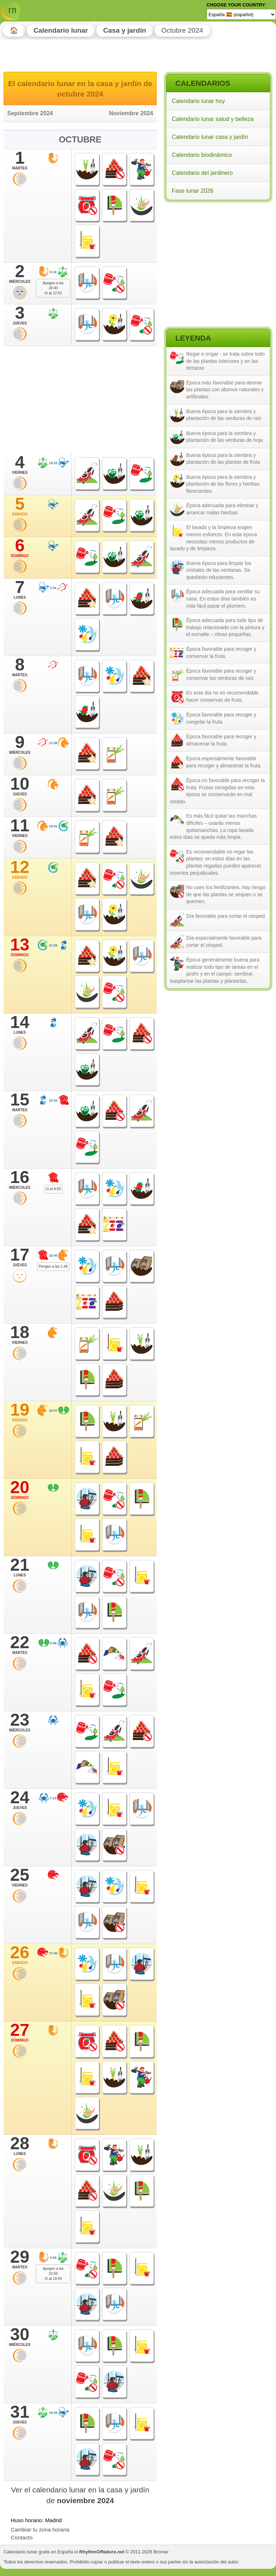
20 (20, 1489)
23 (20, 1722)
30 (20, 2336)
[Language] (241, 14)
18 (20, 1334)
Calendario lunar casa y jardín (210, 137)
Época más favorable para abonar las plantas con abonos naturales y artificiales (225, 389)
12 (20, 869)
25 (20, 1877)
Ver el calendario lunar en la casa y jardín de (80, 2495)
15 (20, 1102)
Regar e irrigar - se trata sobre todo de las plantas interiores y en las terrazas (225, 361)
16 (20, 1179)
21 (20, 1567)
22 (20, 1644)
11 (20, 828)
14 (20, 1024)
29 (20, 2259)
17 (20, 1257)
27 (20, 2032)
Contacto (22, 2537)
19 (20, 1412)
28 (20, 2145)
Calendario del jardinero (202, 173)
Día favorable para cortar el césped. (226, 916)
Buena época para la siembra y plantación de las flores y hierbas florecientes (222, 484)
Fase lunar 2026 (192, 191)
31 (20, 2414)
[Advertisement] (218, 251)
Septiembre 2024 (30, 113)
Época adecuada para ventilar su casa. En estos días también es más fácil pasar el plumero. (223, 598)
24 (20, 1799)
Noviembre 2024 (131, 113)
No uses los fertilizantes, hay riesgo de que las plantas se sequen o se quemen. (225, 894)
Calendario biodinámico (202, 155)
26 (20, 1955)
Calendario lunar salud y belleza (213, 119)
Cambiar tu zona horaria (40, 2529)
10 (20, 786)
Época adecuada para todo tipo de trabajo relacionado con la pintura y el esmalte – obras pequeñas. (225, 627)
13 (20, 947)
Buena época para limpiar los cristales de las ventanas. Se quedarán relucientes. (218, 570)
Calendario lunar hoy (198, 101)
